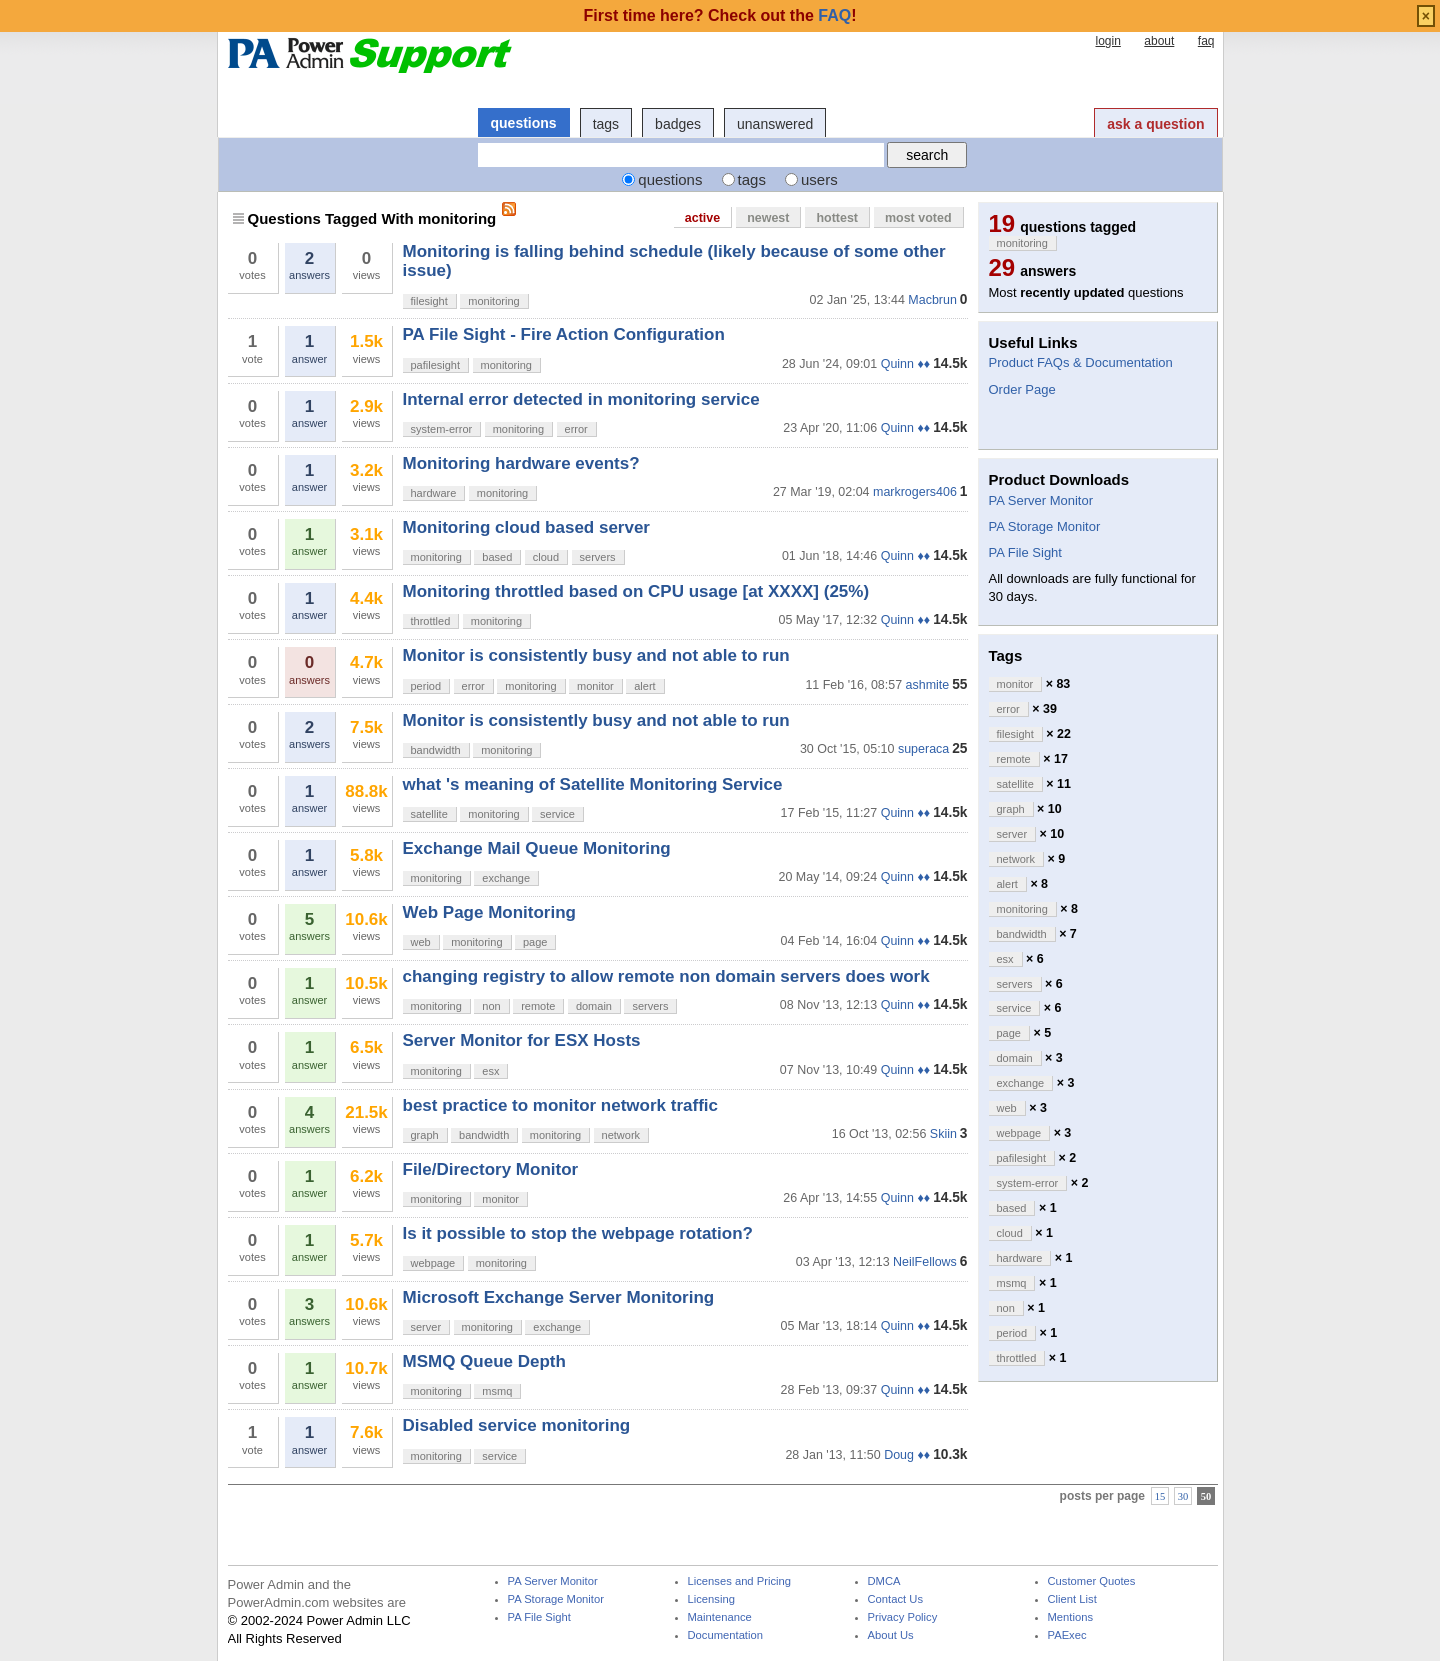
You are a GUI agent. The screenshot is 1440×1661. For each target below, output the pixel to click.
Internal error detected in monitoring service (581, 399)
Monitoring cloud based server (527, 527)
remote (538, 1006)
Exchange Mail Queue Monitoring (537, 848)
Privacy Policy (903, 1617)
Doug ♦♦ (907, 1455)
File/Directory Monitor (491, 1169)
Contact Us (896, 1599)
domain (594, 1006)
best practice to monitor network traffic (561, 1105)
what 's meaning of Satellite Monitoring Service (593, 784)
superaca (923, 749)
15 (1160, 1496)
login (1107, 41)
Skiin (943, 1134)
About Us (891, 1635)
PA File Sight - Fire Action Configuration (564, 334)
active (702, 218)
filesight (429, 301)
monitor (595, 686)
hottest (837, 218)
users (819, 179)
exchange (506, 878)
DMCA (884, 1581)
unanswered (775, 124)
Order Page (1022, 389)
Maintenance (720, 1617)
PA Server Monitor (1041, 500)
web (421, 942)
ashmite (928, 685)
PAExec (1067, 1635)
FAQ (834, 15)
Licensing (711, 1599)
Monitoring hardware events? (521, 463)
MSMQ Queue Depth (484, 1361)
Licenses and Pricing (740, 1581)
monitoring (493, 301)
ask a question (1155, 124)
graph (425, 1135)
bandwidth (436, 750)
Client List (1072, 1599)
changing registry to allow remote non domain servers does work (666, 976)
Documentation (725, 1635)
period (426, 686)
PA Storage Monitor (1045, 526)
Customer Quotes (1092, 1581)
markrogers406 (915, 492)
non (491, 1006)
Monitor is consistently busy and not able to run (596, 655)
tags (606, 124)
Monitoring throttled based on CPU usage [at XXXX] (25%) (636, 591)
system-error (442, 429)
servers (598, 557)
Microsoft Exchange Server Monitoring (559, 1297)
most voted (918, 218)
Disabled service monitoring (517, 1425)
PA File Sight (1025, 552)
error (576, 429)
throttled (431, 621)
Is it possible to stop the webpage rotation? (578, 1233)
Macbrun (932, 300)
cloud (546, 557)
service (557, 814)
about (1159, 41)
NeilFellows (925, 1262)
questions (524, 123)
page (535, 942)
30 (1183, 1496)
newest (768, 218)
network (621, 1135)
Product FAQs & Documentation (1081, 362)
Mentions (1071, 1617)
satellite (429, 814)
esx (490, 1071)
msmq (497, 1391)
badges (678, 124)
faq (1206, 41)
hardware (434, 493)
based (497, 557)
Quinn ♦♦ (905, 364)
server (426, 1327)
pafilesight (436, 365)
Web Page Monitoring (489, 912)
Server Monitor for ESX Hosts (522, 1040)
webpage (433, 1263)
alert (644, 686)
